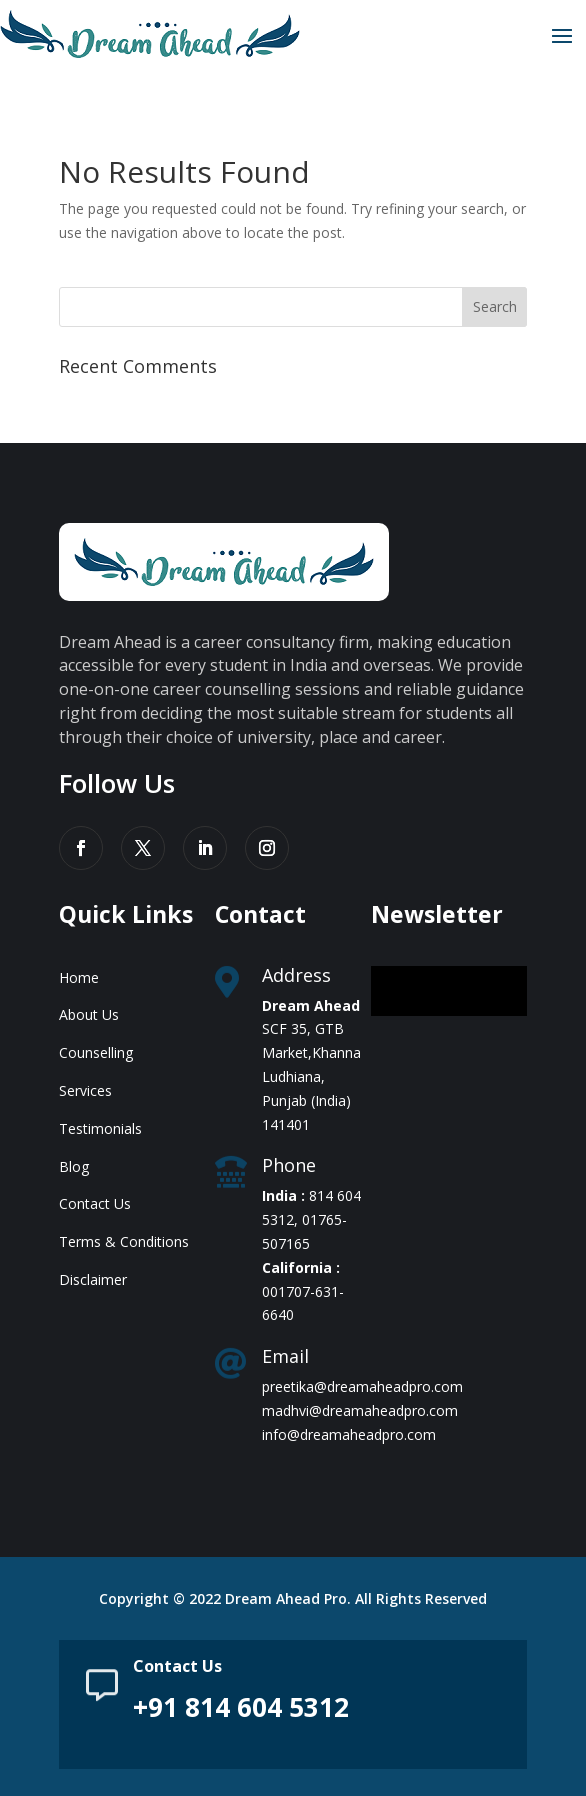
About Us (89, 1014)
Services (85, 1090)
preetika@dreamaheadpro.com (362, 1386)
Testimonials (100, 1128)
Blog (74, 1166)
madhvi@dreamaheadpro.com (360, 1410)
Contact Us (95, 1203)
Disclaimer (93, 1279)
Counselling (96, 1052)
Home (79, 977)
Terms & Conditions (124, 1241)
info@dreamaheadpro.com (349, 1434)
